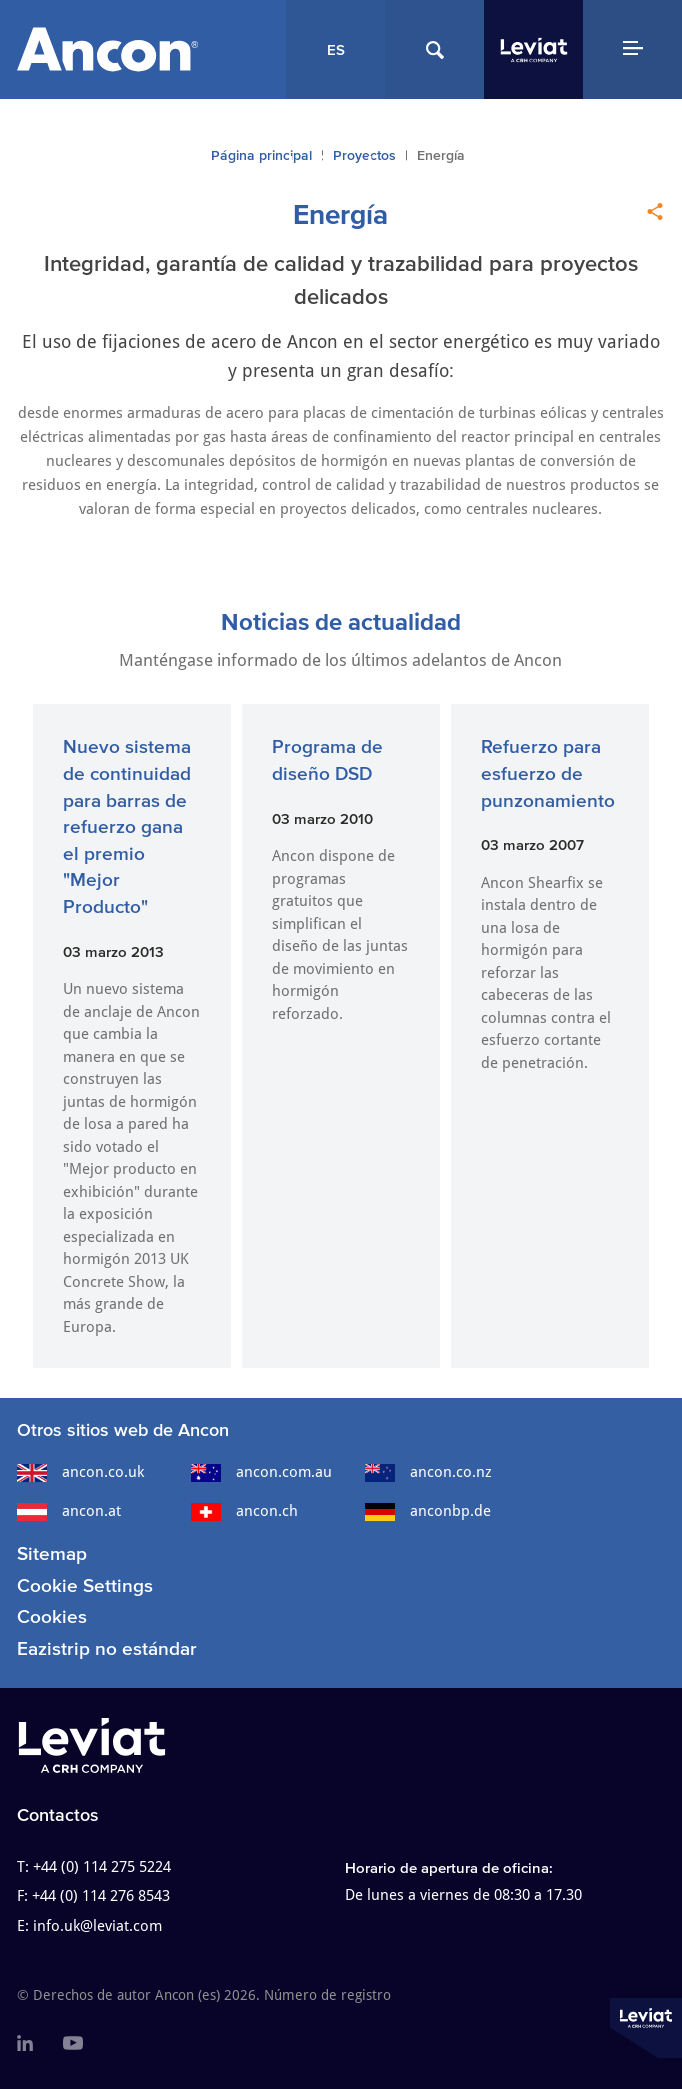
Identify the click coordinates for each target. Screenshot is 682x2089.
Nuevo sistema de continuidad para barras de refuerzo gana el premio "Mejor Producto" (127, 826)
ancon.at (69, 1511)
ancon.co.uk (80, 1472)
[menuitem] (25, 2044)
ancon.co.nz (428, 1472)
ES (336, 49)
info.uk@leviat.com (97, 1926)
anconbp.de (428, 1511)
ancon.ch (244, 1511)
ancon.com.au (261, 1472)
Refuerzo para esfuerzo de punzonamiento (548, 773)
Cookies (52, 1616)
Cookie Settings (85, 1585)
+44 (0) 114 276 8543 (101, 1896)
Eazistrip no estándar (107, 1648)
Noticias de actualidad (341, 621)
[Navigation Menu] (632, 49)
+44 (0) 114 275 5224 (102, 1867)
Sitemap (52, 1553)
